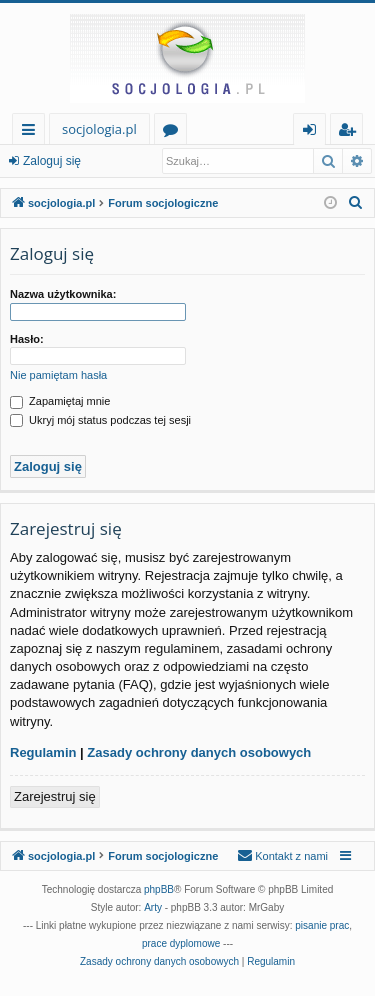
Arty (153, 907)
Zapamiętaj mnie (60, 401)
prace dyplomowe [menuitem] (181, 943)
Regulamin (43, 752)
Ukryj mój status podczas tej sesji (100, 420)
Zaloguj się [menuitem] (313, 132)
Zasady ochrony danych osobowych (199, 752)
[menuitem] (356, 203)
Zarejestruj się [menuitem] (352, 132)
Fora (174, 132)
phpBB (159, 889)
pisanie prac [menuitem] (322, 925)
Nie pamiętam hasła (58, 375)
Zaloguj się (52, 161)
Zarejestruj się (55, 796)
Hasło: (27, 339)
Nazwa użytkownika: (63, 294)
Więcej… (32, 132)
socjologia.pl (99, 129)
